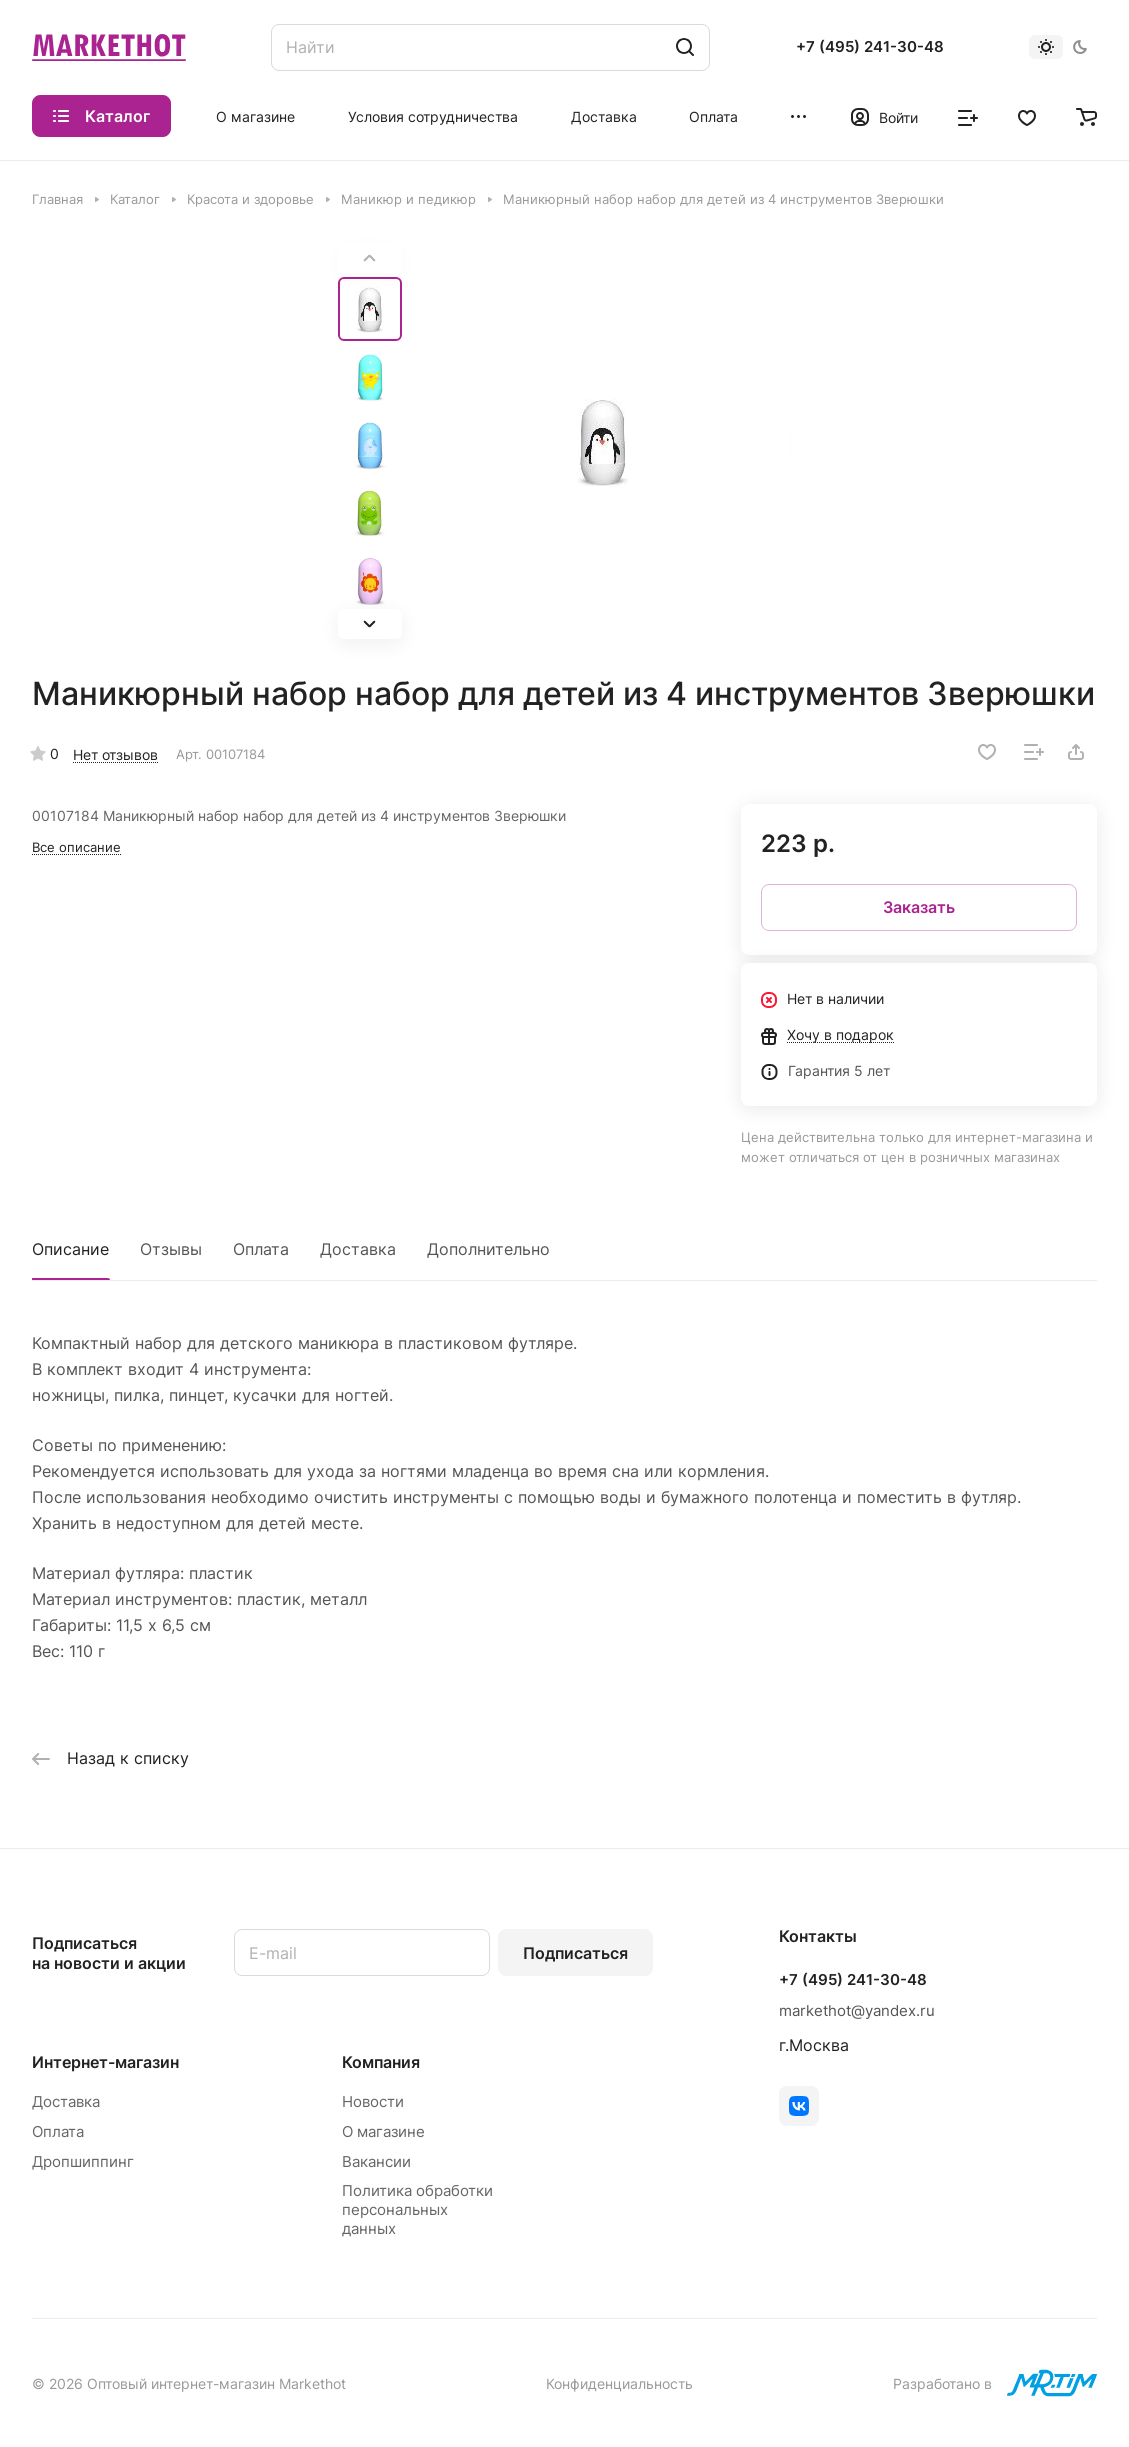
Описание (70, 1249)
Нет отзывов (115, 754)
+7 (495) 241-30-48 (870, 47)
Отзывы (171, 1249)
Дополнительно (488, 1249)
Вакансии (376, 2161)
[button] (370, 624)
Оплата (261, 1249)
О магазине (383, 2131)
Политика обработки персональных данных (417, 2209)
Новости (373, 2101)
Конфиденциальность (619, 2383)
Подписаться (575, 1953)
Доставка (358, 1249)
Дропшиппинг (83, 2161)
